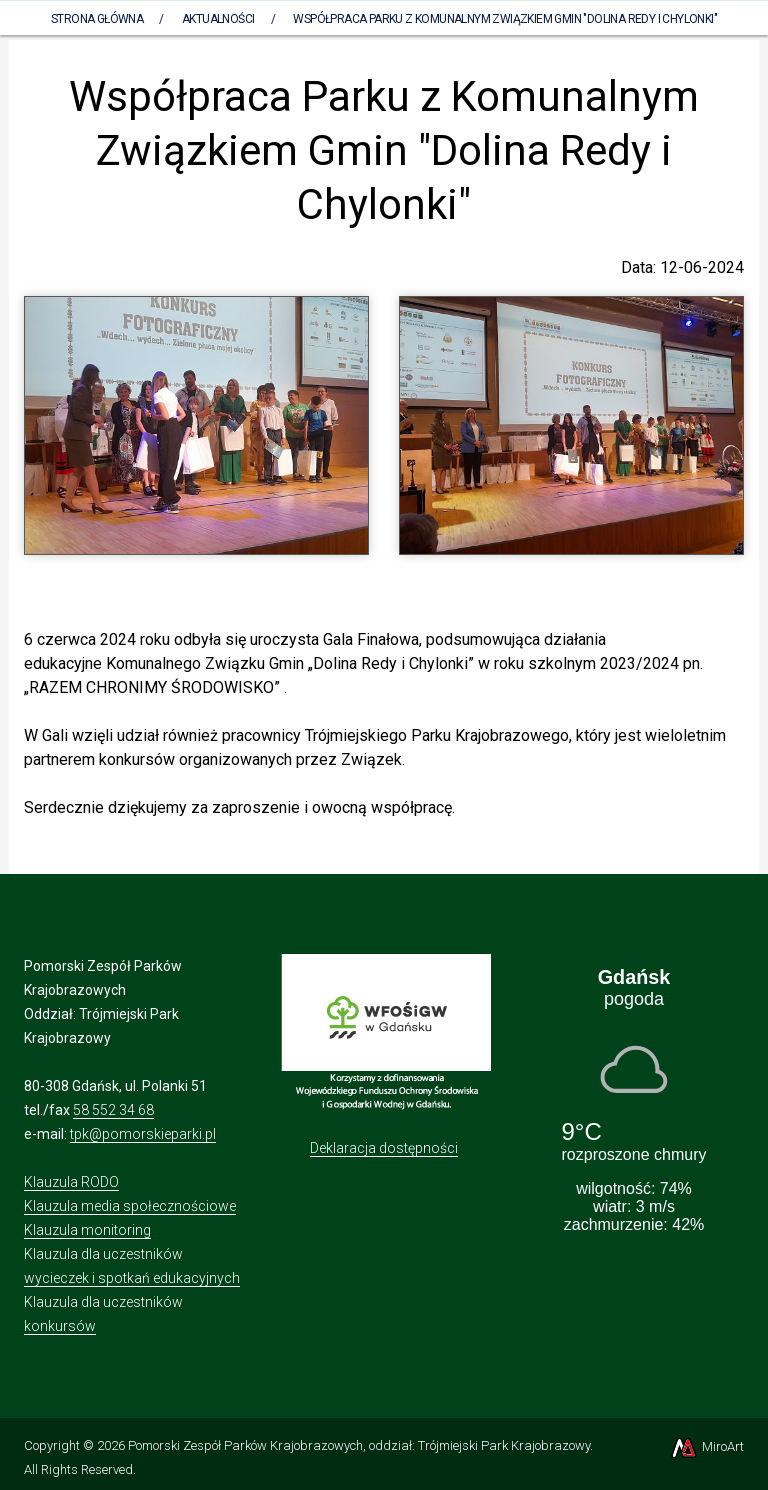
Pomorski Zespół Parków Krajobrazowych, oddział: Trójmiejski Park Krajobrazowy (359, 1445)
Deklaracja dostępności (384, 1148)
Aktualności (218, 19)
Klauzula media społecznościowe (130, 1206)
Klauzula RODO (71, 1182)
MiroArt (706, 1446)
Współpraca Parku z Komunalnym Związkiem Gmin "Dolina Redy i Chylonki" (505, 19)
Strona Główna (97, 19)
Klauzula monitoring (87, 1230)
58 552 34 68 (113, 1110)
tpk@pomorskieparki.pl (143, 1134)
